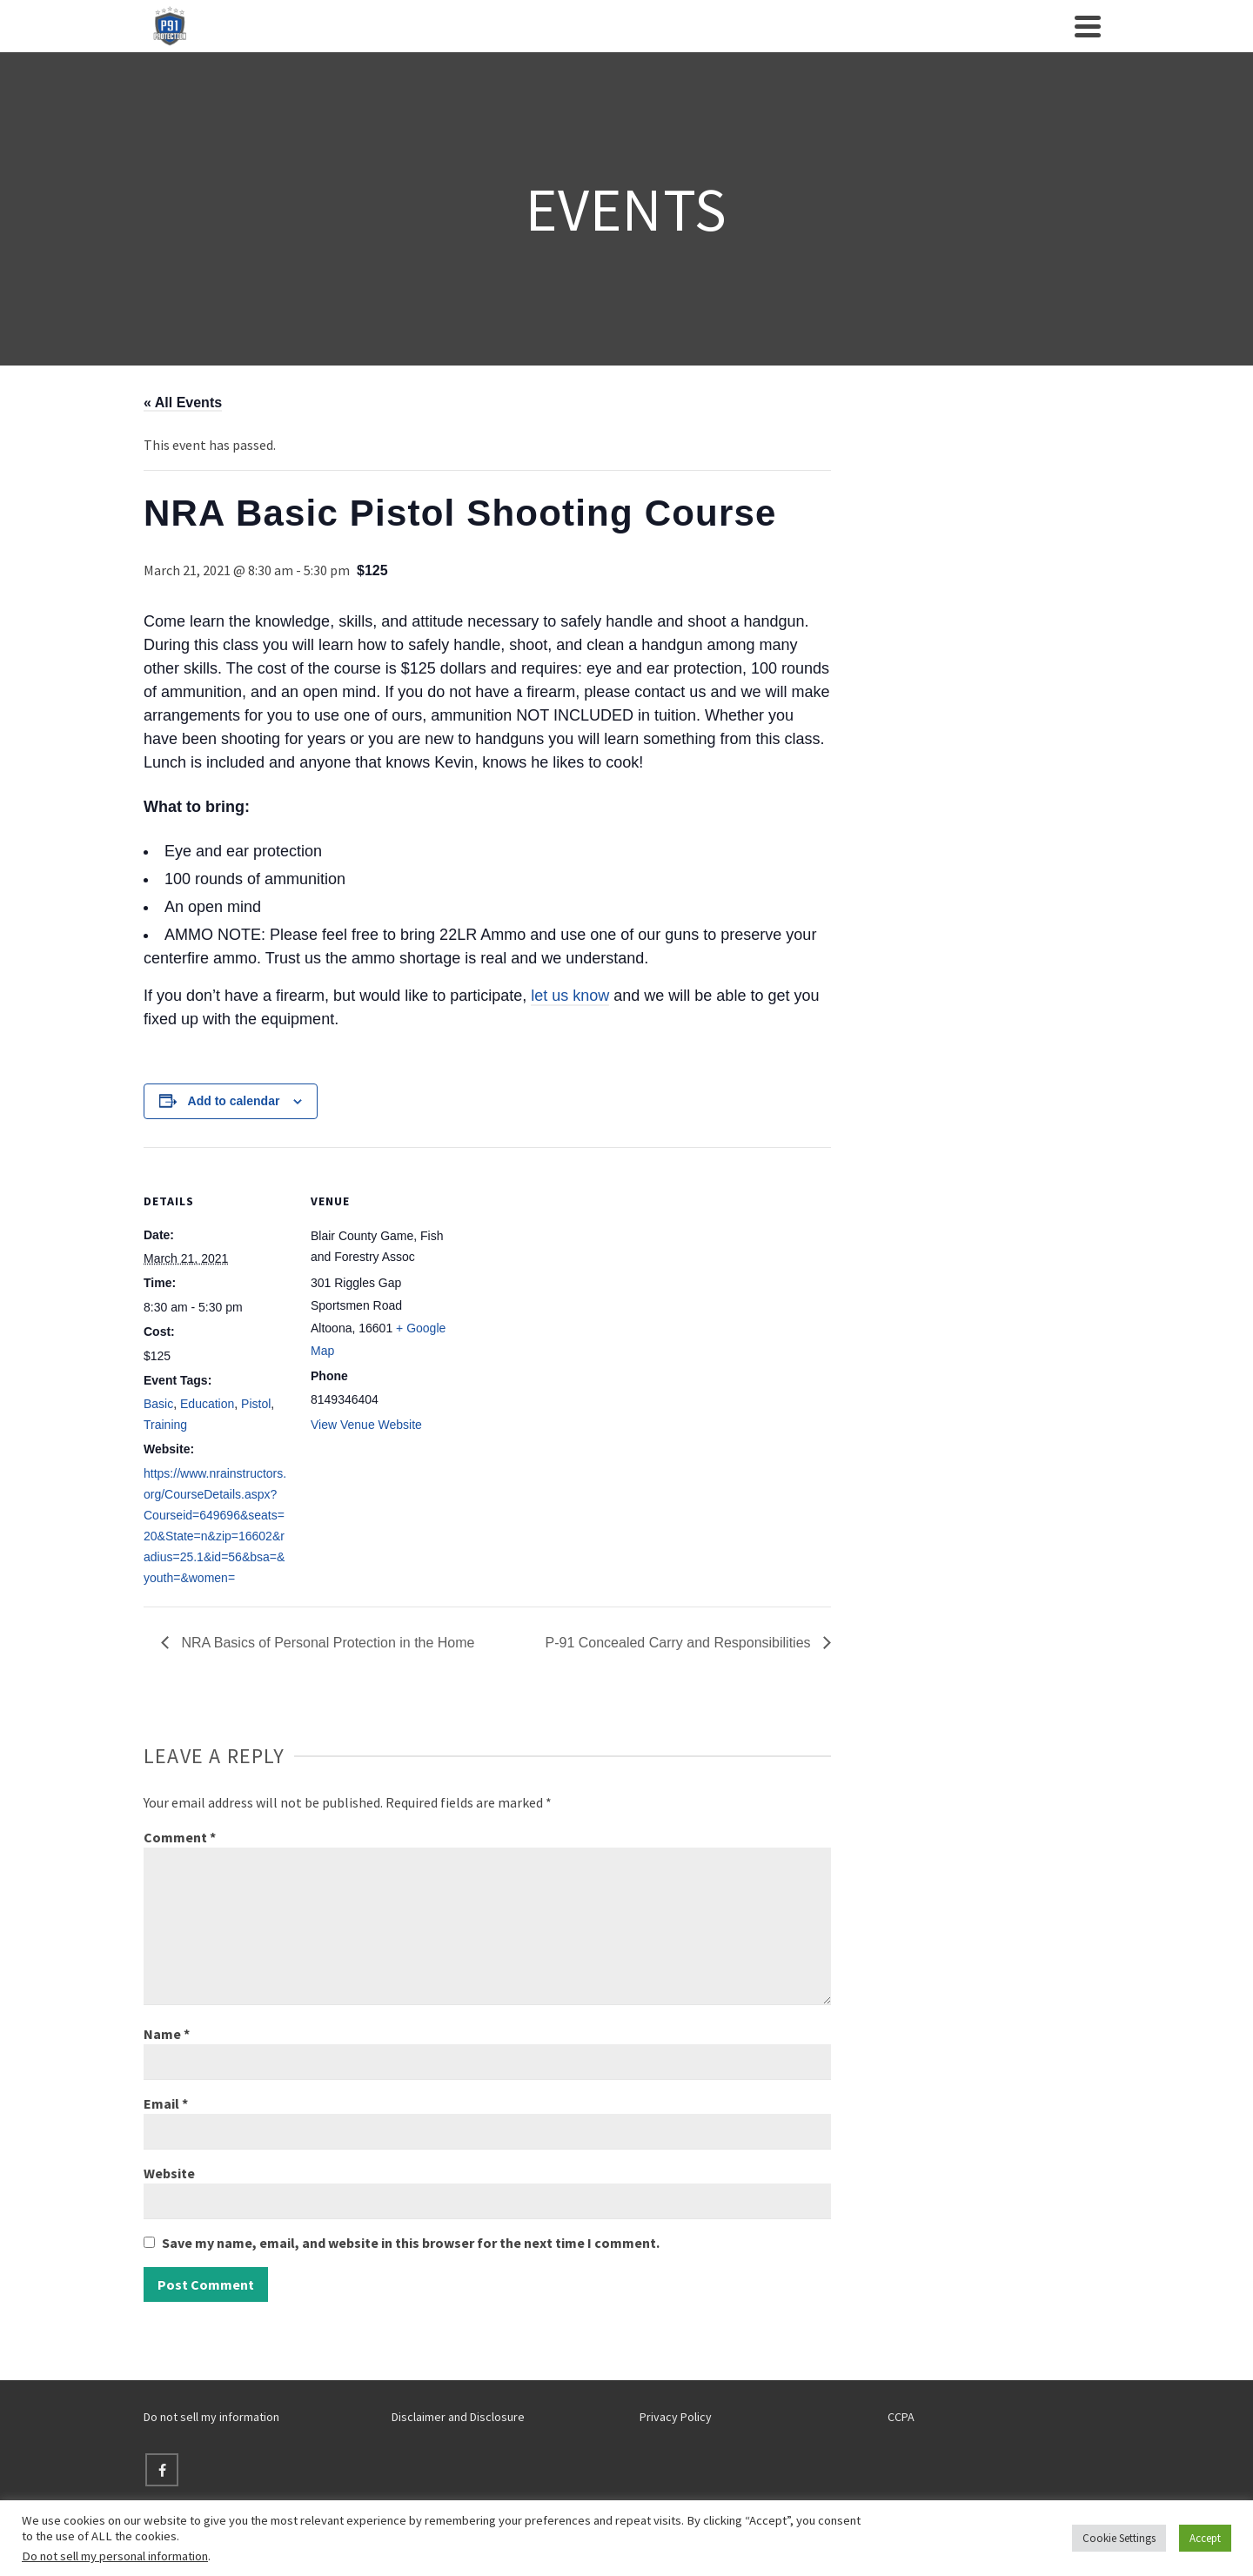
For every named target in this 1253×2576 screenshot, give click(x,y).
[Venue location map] (569, 1267)
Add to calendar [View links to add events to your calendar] (234, 1101)
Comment (180, 1837)
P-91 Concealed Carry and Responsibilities (680, 1642)
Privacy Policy (676, 2417)
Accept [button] (1205, 2538)
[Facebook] (161, 2469)
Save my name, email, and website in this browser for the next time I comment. (411, 2242)
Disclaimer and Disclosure (458, 2417)
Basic (158, 1404)
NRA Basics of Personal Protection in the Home (326, 1642)
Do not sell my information (211, 2417)
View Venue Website (366, 1425)
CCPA (901, 2417)
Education (207, 1404)
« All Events (183, 402)
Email (166, 2103)
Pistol (256, 1404)
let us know (570, 995)
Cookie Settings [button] (1119, 2538)
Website (169, 2173)
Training (165, 1425)
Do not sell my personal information (115, 2556)
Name (167, 2034)
